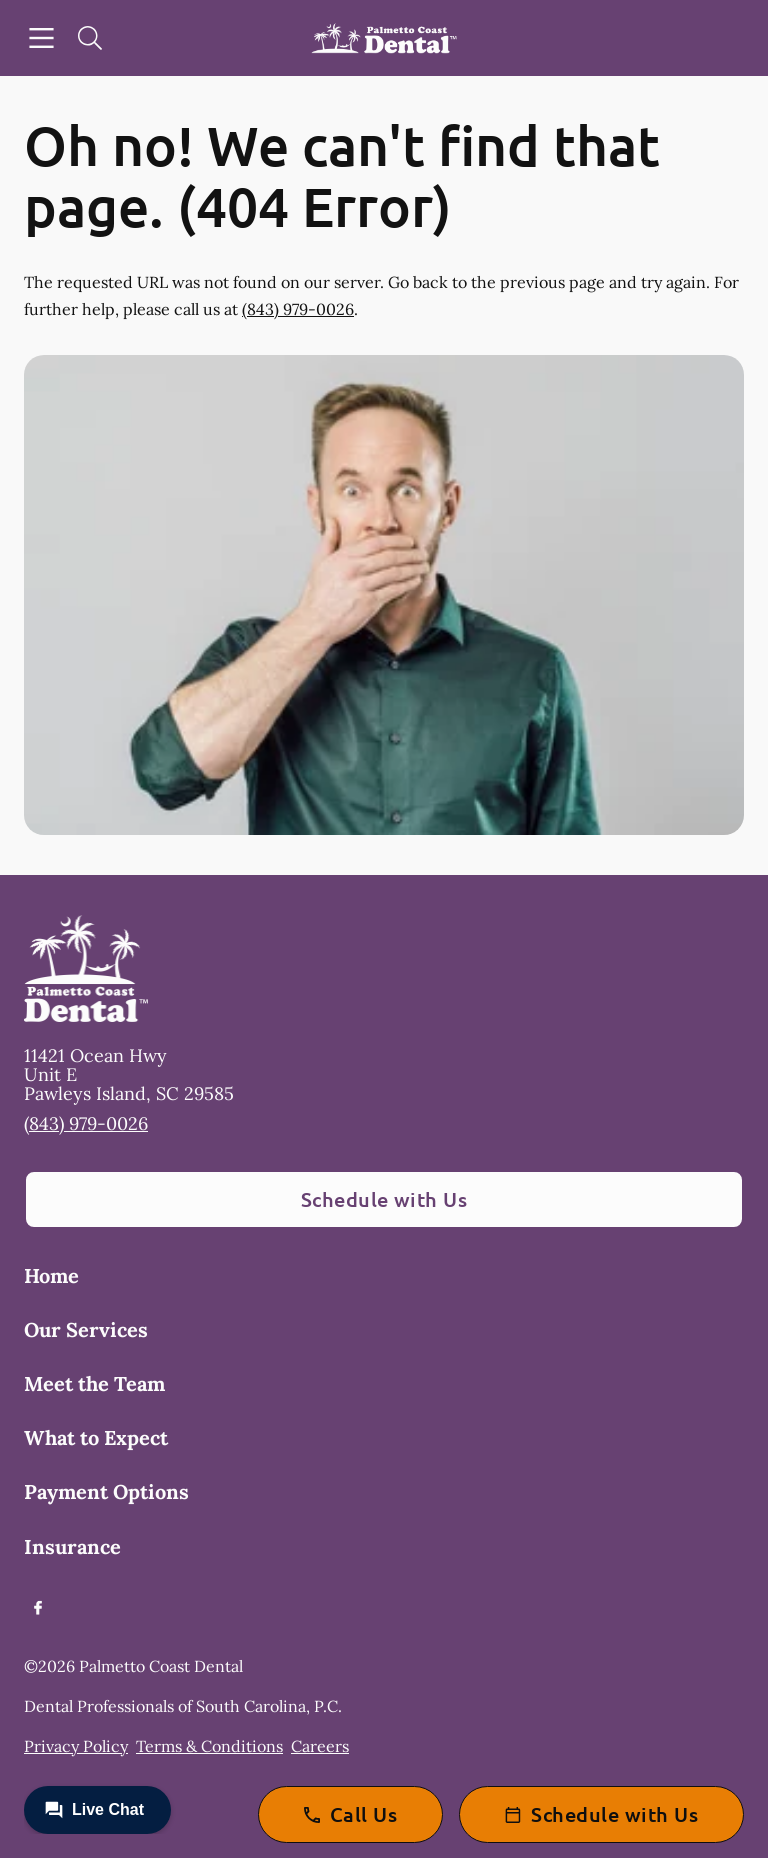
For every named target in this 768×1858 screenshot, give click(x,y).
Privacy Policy (76, 1746)
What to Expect (96, 1437)
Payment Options (106, 1491)
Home (51, 1275)
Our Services (86, 1329)
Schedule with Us (384, 1199)
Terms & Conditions (209, 1746)
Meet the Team (94, 1383)
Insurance (72, 1546)
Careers (320, 1746)
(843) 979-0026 (298, 309)
